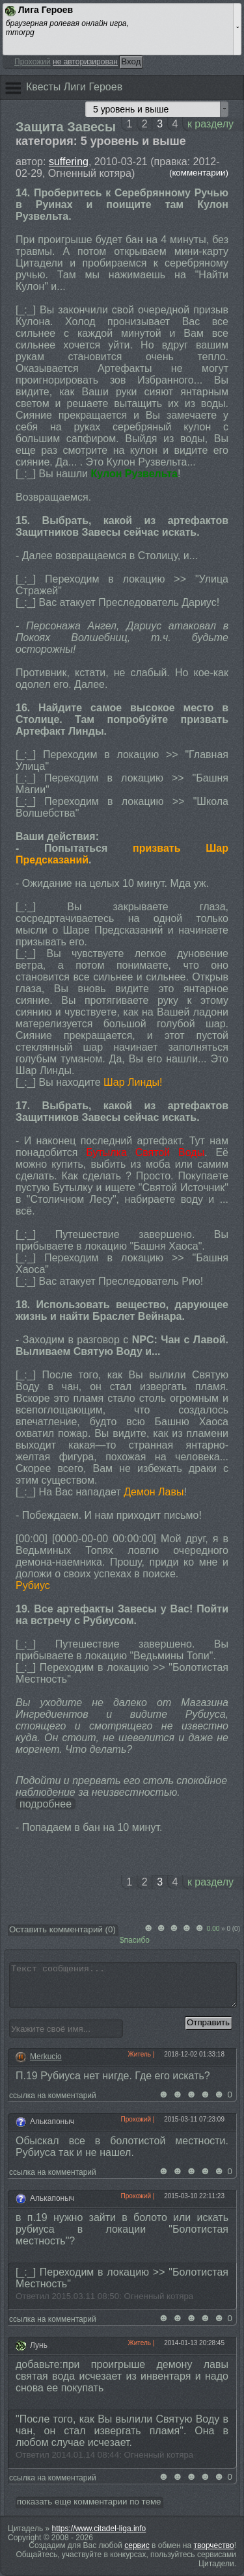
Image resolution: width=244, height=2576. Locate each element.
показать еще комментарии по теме (89, 2501)
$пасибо (135, 1940)
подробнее (46, 1803)
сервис (136, 2545)
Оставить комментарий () (62, 1929)
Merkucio (46, 2056)
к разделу (210, 123)
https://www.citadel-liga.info (99, 2528)
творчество (214, 2545)
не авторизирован (85, 61)
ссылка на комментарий (54, 2095)
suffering (68, 161)
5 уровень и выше (131, 109)
